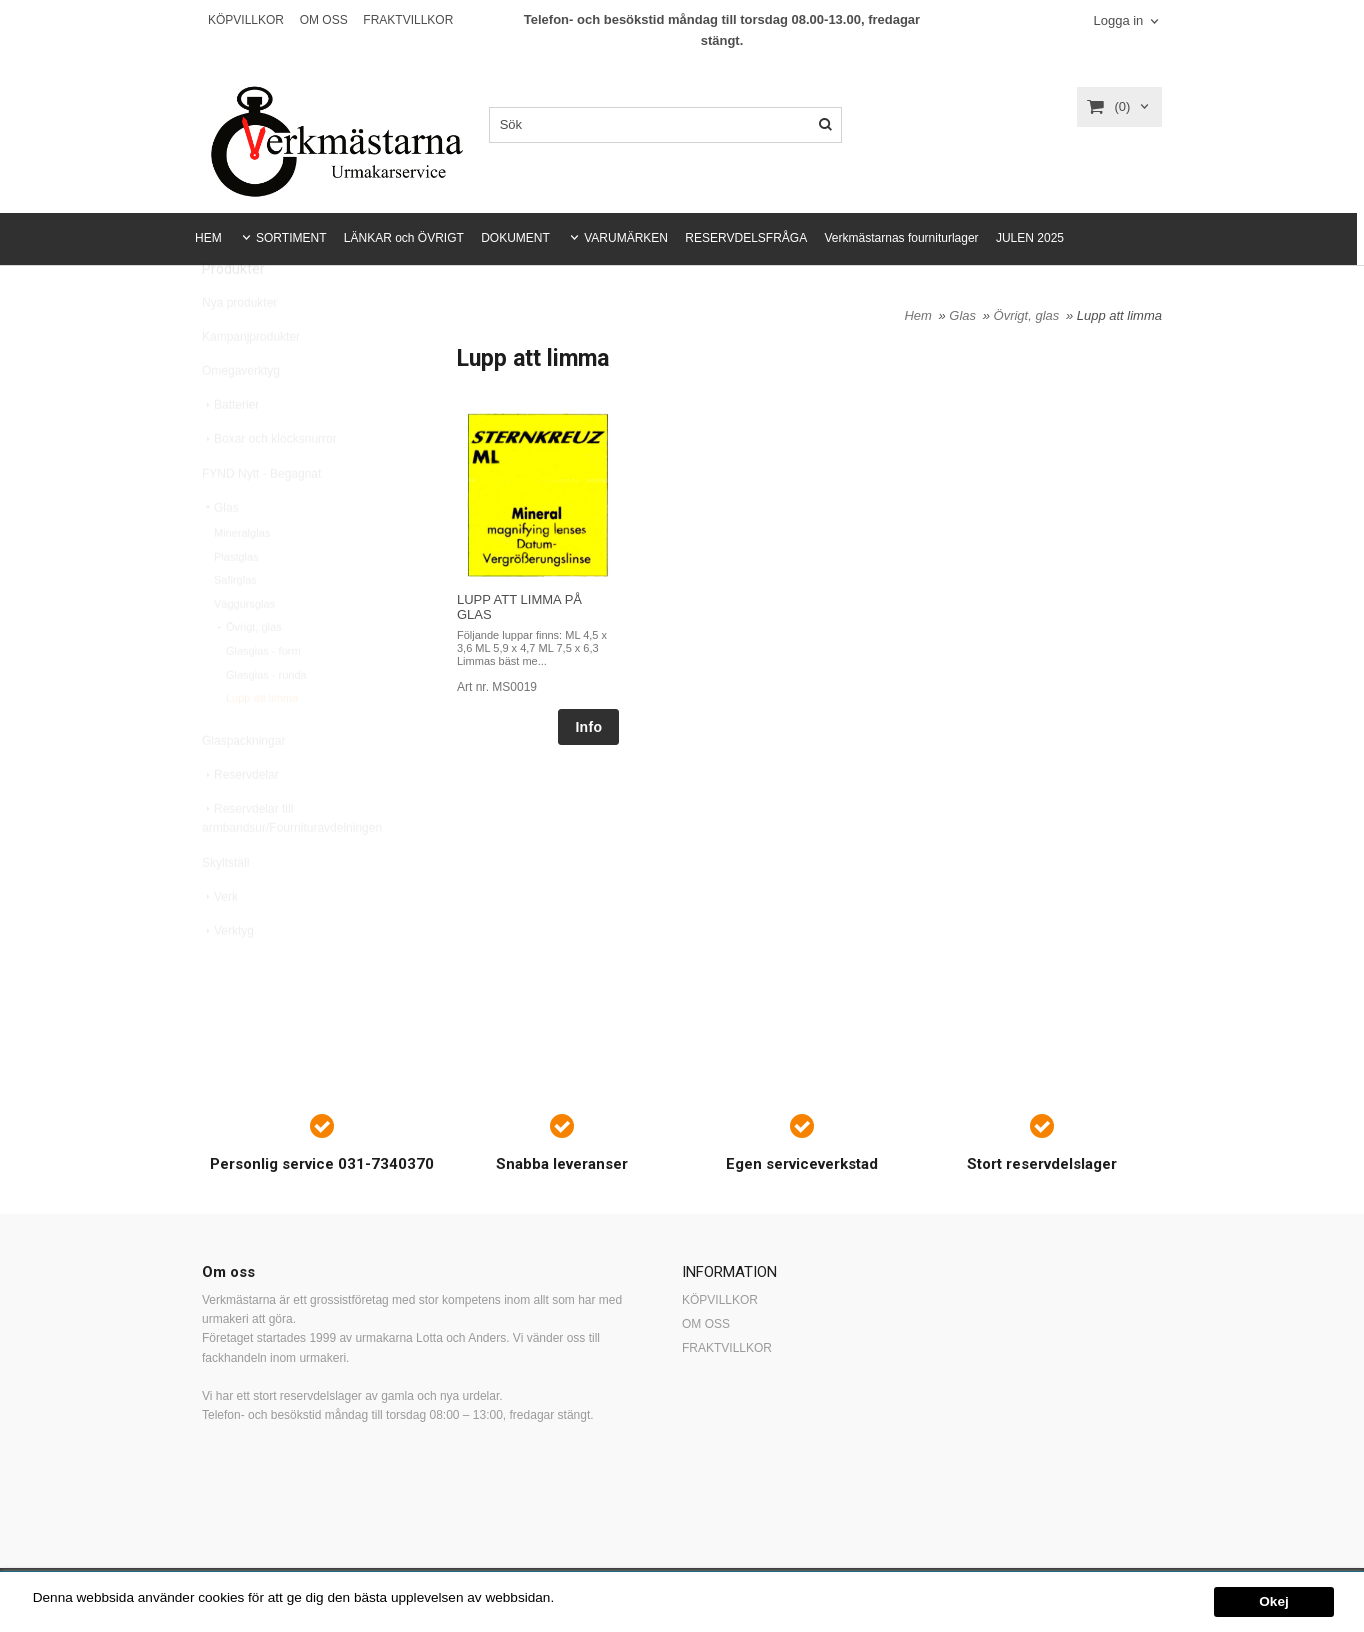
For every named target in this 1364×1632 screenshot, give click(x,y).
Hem (917, 315)
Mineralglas (242, 578)
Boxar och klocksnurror (269, 484)
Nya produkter (239, 348)
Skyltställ (225, 908)
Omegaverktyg (241, 416)
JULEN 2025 (1030, 238)
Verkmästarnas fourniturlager (902, 238)
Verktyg (228, 976)
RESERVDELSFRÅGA (746, 238)
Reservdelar (240, 820)
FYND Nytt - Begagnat (261, 519)
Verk (220, 942)
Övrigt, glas (248, 672)
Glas (220, 553)
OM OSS (324, 20)
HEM (208, 238)
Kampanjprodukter (251, 382)
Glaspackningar (243, 786)
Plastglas (236, 602)
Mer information (605, 1597)
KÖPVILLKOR (246, 20)
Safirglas (235, 625)
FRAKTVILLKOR (408, 20)
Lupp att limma (262, 743)
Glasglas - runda (266, 720)
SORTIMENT (291, 238)
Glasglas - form (263, 696)
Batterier (230, 450)
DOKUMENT (515, 238)
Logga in (1118, 20)
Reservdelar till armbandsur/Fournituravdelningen (292, 863)
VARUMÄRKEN (626, 238)
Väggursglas (244, 649)
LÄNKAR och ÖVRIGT (404, 238)
